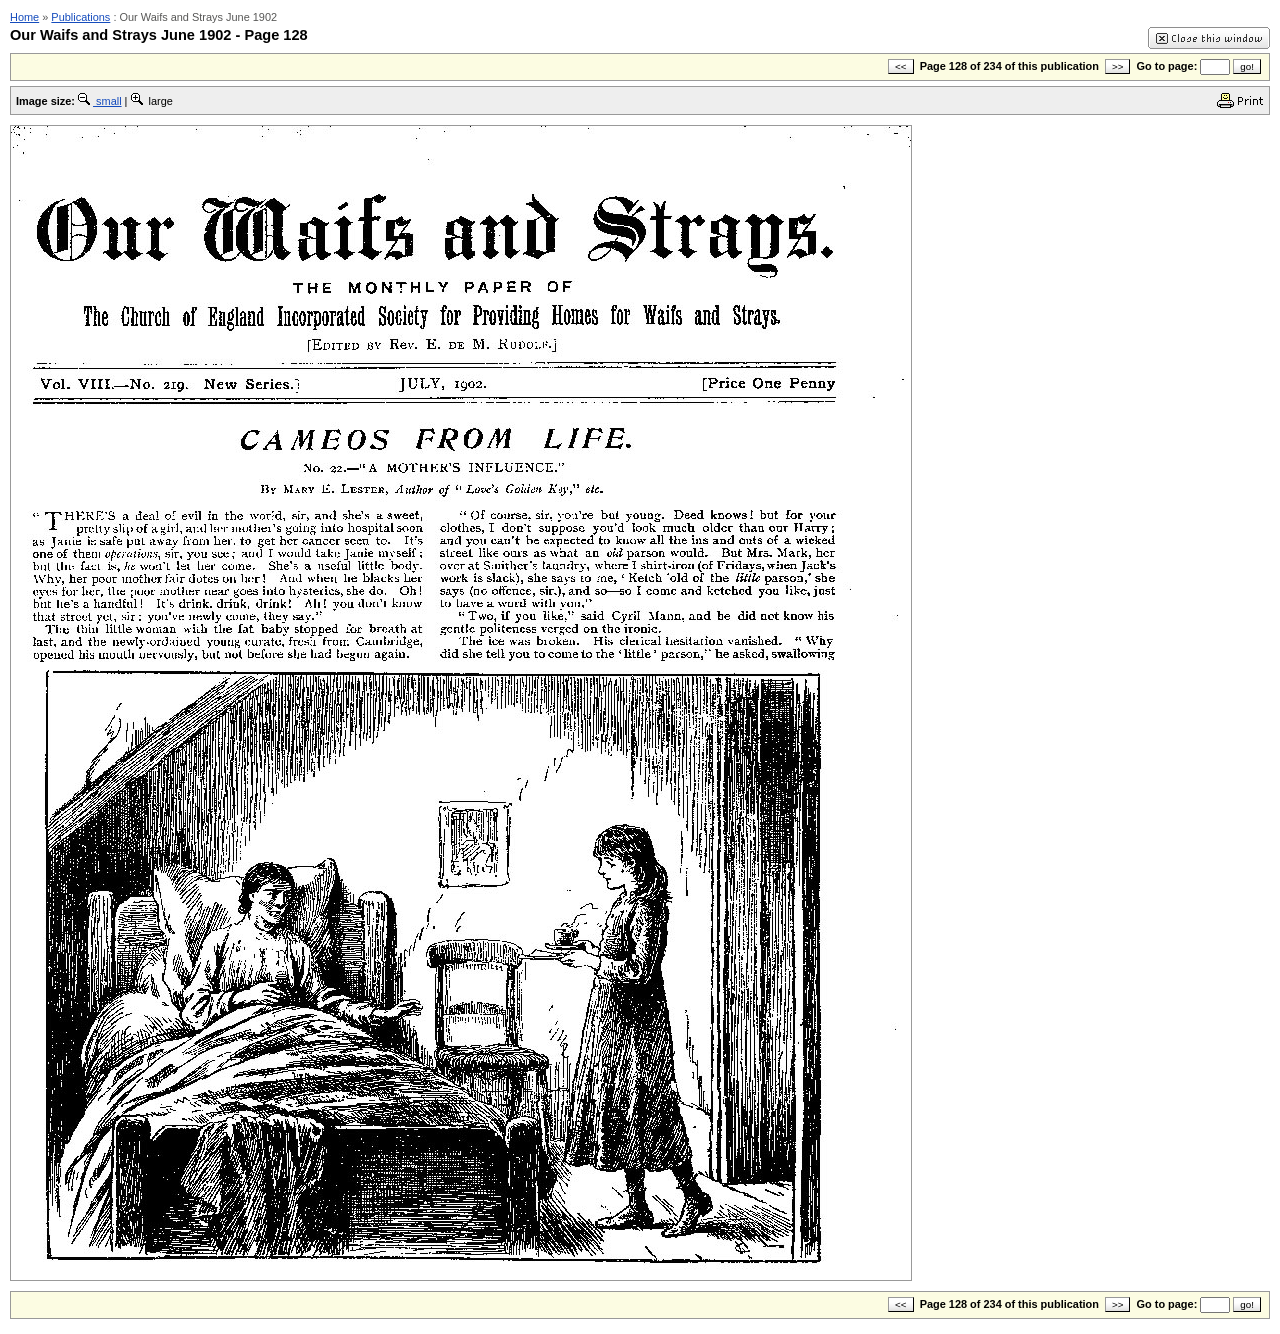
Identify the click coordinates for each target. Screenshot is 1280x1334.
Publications (80, 17)
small (100, 101)
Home (24, 17)
